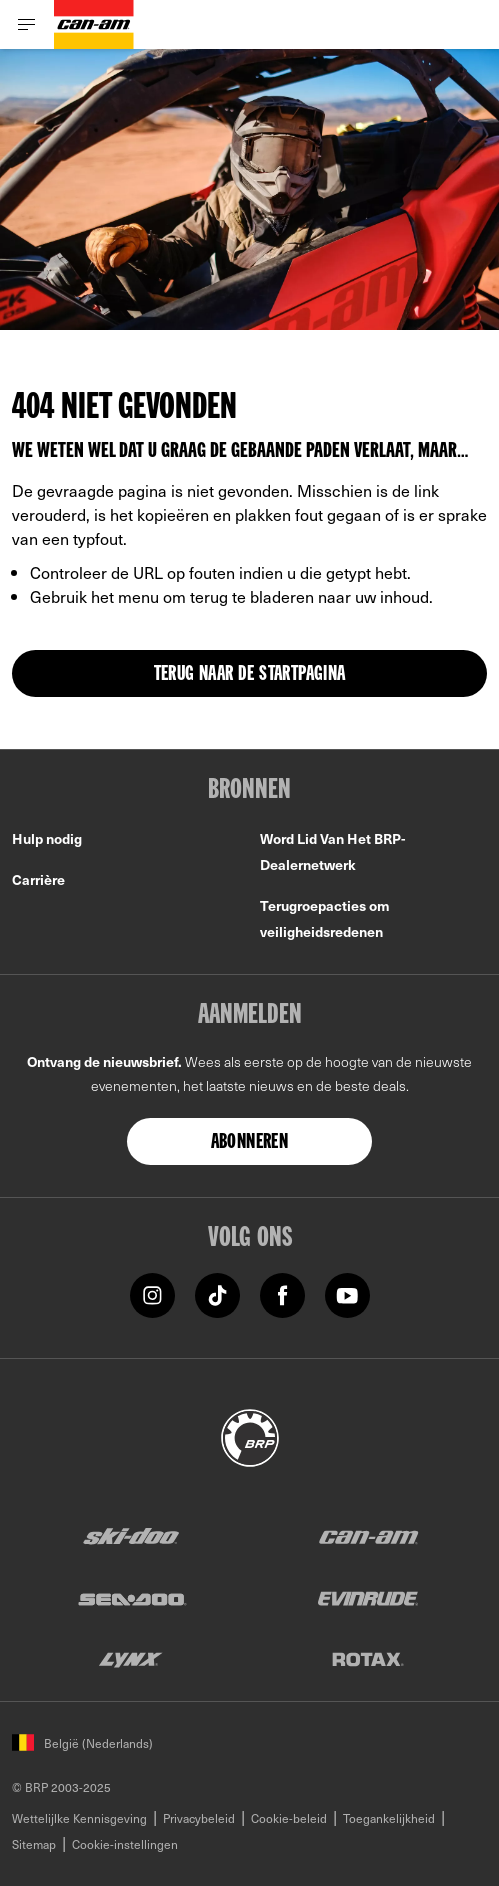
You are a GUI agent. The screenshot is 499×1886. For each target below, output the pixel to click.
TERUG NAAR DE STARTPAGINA (250, 675)
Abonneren (250, 1143)
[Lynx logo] (131, 1658)
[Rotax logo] (368, 1658)
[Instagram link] (152, 1293)
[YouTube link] (347, 1293)
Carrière (38, 879)
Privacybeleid (199, 1818)
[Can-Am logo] (94, 24)
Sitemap (34, 1844)
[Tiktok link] (217, 1293)
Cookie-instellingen (125, 1844)
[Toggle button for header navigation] (27, 24)
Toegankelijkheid (389, 1818)
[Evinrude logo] (368, 1597)
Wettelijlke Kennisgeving (79, 1818)
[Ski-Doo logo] (131, 1536)
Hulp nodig (47, 838)
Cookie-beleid (289, 1818)
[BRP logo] (250, 1435)
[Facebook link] (282, 1293)
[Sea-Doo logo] (131, 1597)
